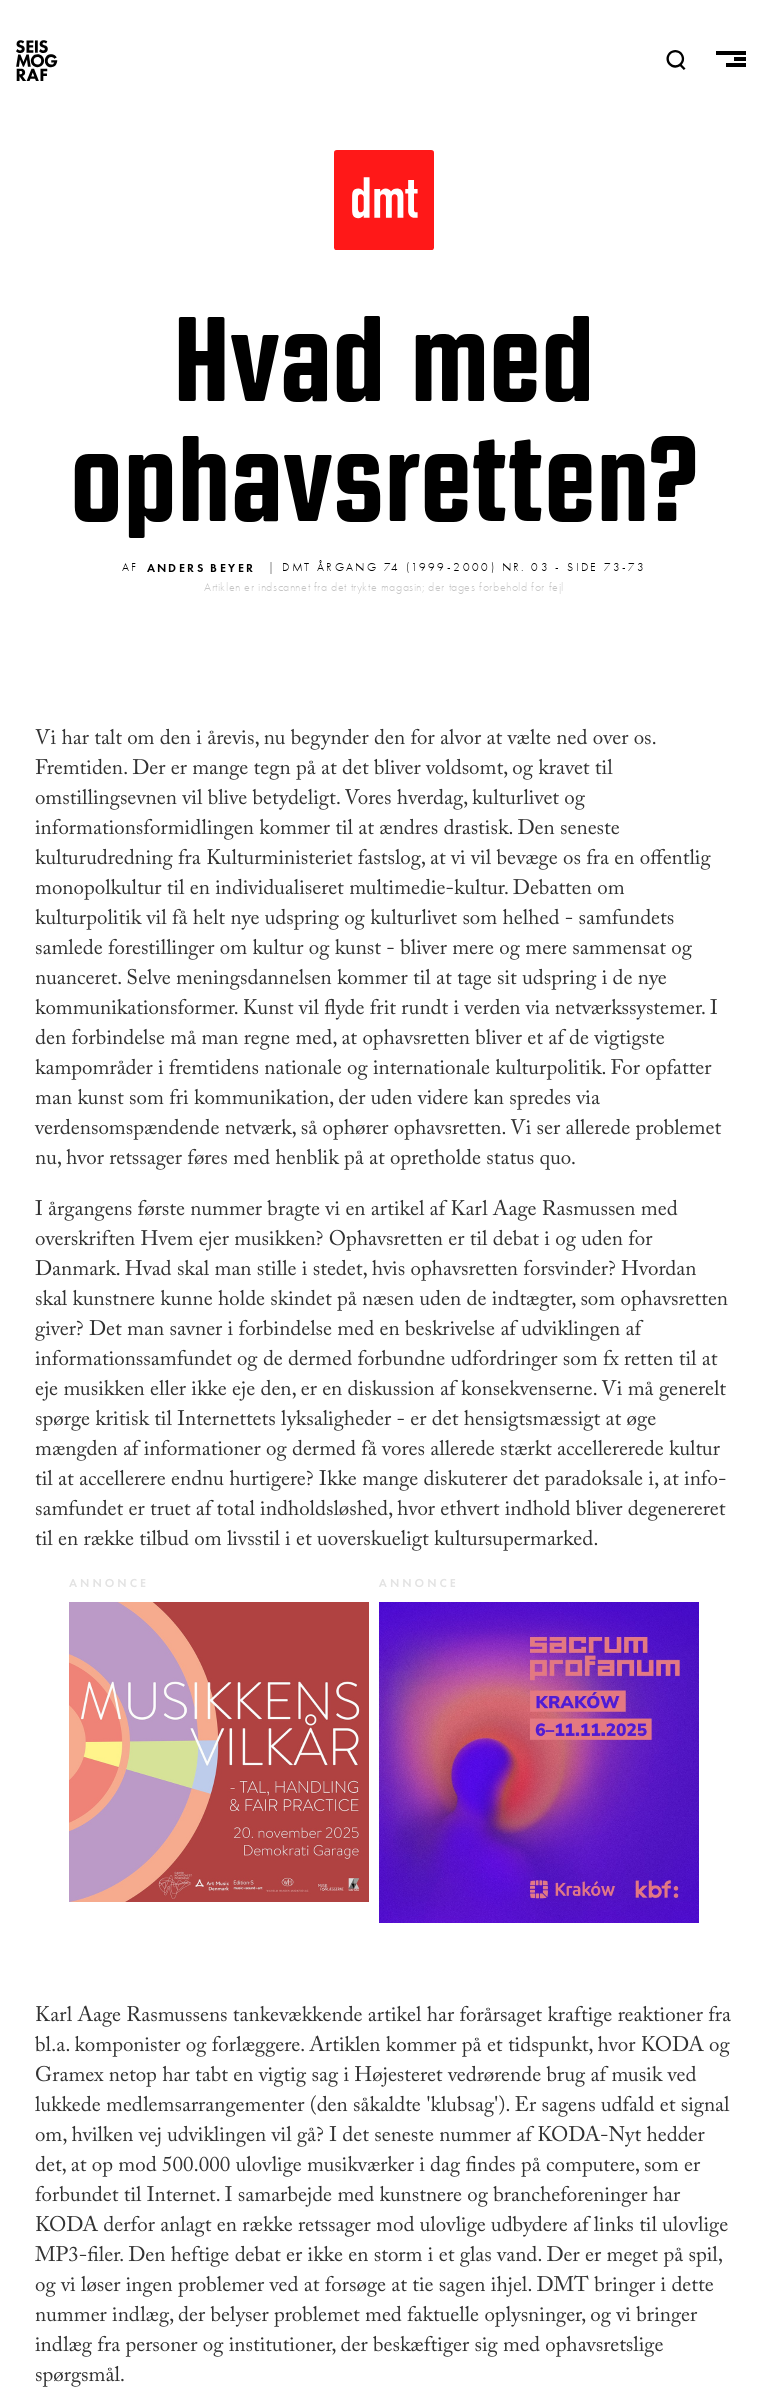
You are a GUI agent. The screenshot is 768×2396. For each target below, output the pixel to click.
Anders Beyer (201, 567)
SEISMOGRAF (37, 60)
